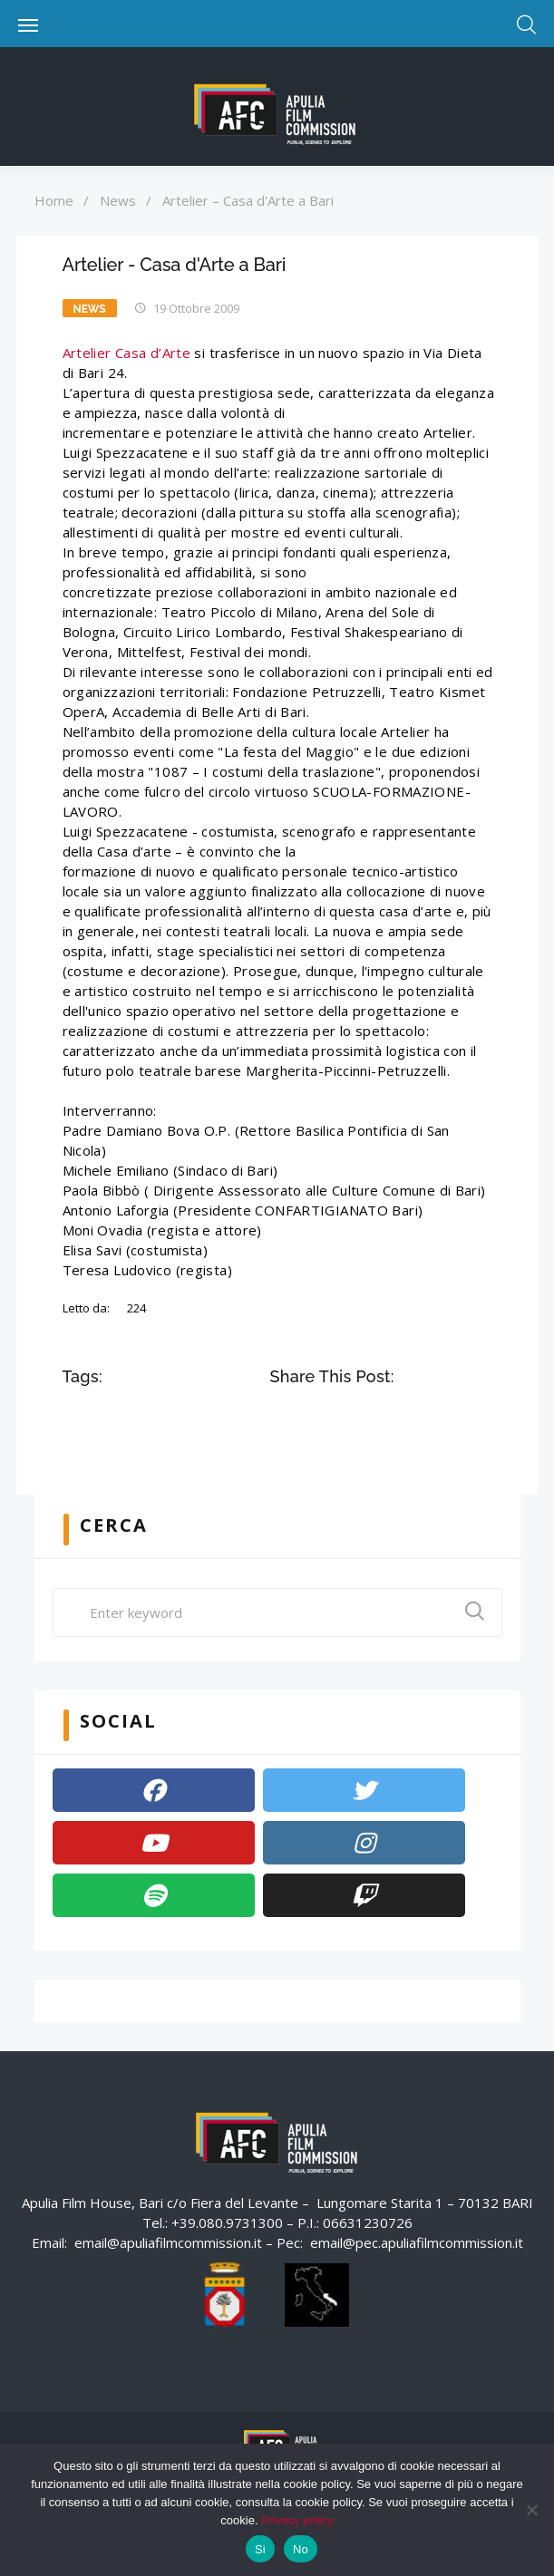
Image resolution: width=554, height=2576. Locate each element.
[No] (531, 2510)
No (300, 2549)
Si (260, 2549)
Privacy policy (297, 2520)
